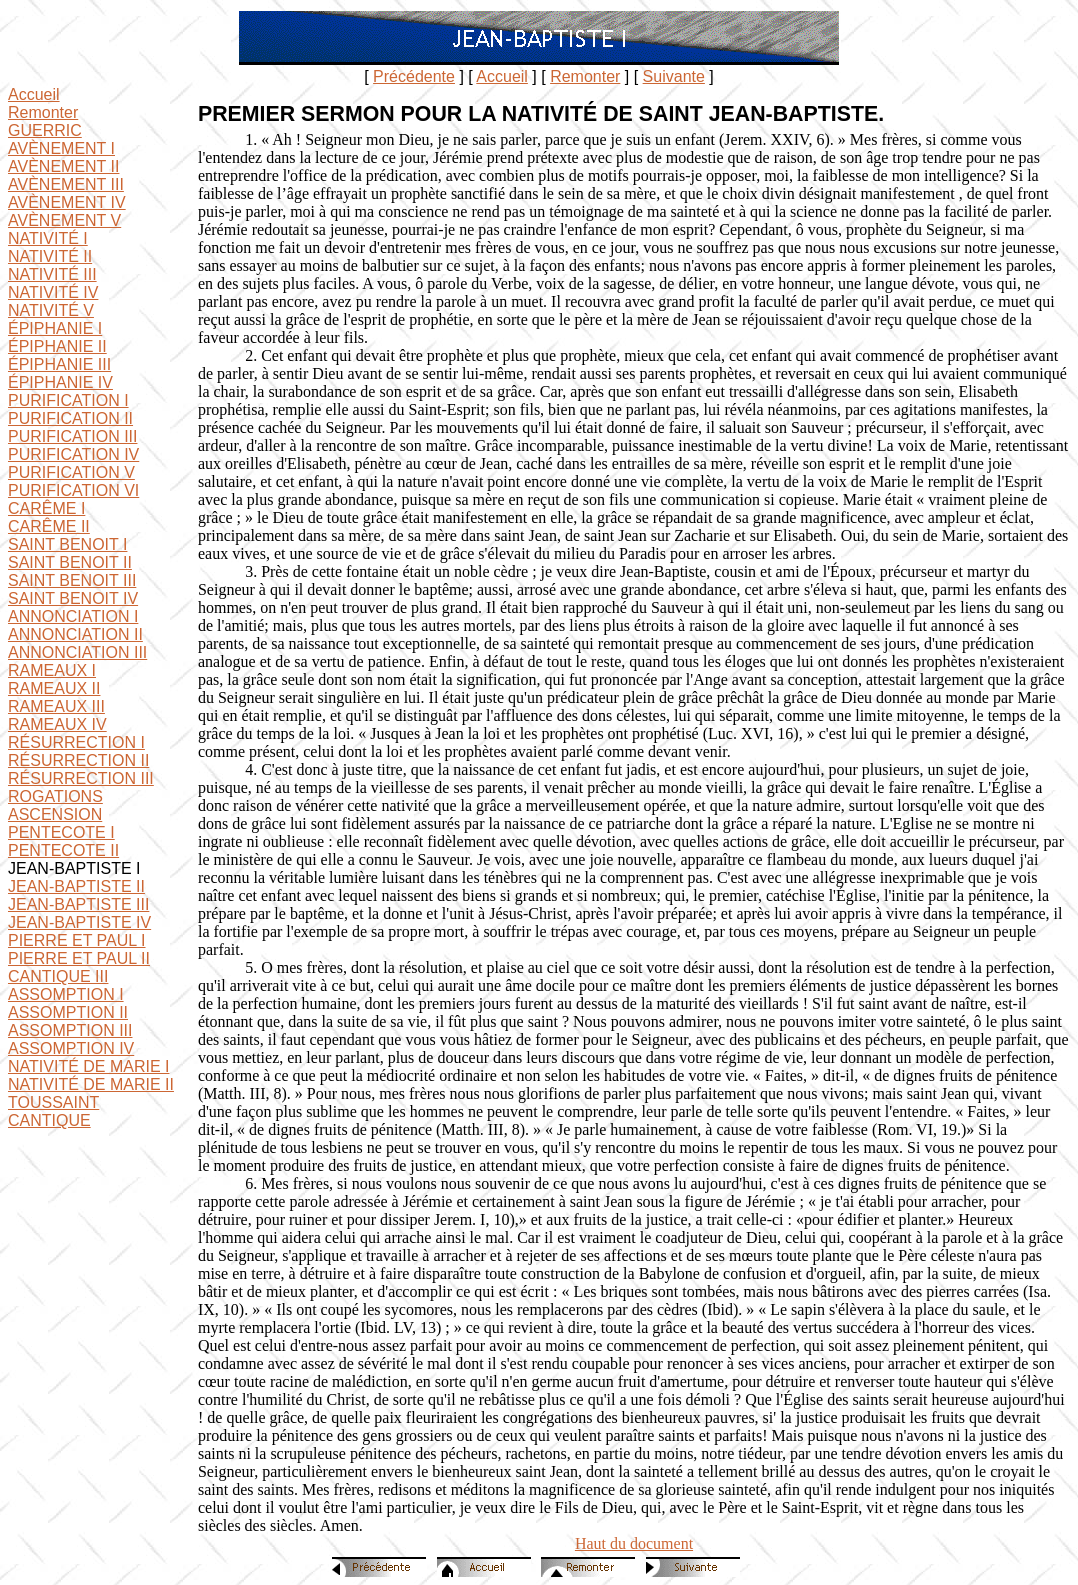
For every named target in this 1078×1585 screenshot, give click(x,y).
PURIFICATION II (70, 418)
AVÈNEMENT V (64, 220)
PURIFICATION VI (73, 490)
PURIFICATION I (68, 400)
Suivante (674, 76)
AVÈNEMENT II (63, 166)
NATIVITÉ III (52, 274)
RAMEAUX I (52, 670)
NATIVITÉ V (51, 310)
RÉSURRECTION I (76, 742)
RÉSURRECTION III (81, 778)
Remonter (585, 76)
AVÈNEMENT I (61, 148)
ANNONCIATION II (75, 634)
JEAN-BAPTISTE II (76, 886)
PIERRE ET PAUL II (79, 958)
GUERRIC (45, 130)
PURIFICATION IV (73, 454)
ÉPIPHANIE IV (60, 382)
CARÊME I (46, 508)
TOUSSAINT (53, 1102)
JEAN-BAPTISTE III (78, 904)
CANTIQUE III (58, 976)
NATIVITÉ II (50, 256)
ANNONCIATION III (77, 652)
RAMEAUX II (54, 688)
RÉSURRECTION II (78, 760)
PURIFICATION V (71, 472)
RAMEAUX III (56, 706)
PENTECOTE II (63, 850)
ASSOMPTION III (70, 1030)
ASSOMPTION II (68, 1012)
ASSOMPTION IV (71, 1048)
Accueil (502, 76)
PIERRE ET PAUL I (77, 940)
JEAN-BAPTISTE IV (79, 922)
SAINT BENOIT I (67, 544)
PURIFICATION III (72, 436)
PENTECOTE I (61, 832)
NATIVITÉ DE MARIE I (89, 1066)
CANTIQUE (49, 1120)
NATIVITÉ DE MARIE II (91, 1084)
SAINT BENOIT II (70, 562)
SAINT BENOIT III (72, 580)
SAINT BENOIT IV (73, 598)
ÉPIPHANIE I (55, 328)
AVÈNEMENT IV (67, 202)
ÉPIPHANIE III (59, 364)
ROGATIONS (55, 796)
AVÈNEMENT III (66, 184)
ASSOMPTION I (66, 994)
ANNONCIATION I (73, 616)
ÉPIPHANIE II (57, 346)
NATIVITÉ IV (53, 292)
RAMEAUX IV (57, 724)
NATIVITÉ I (48, 238)
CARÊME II (49, 526)
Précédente (414, 76)
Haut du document (634, 1543)
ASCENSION (55, 814)
